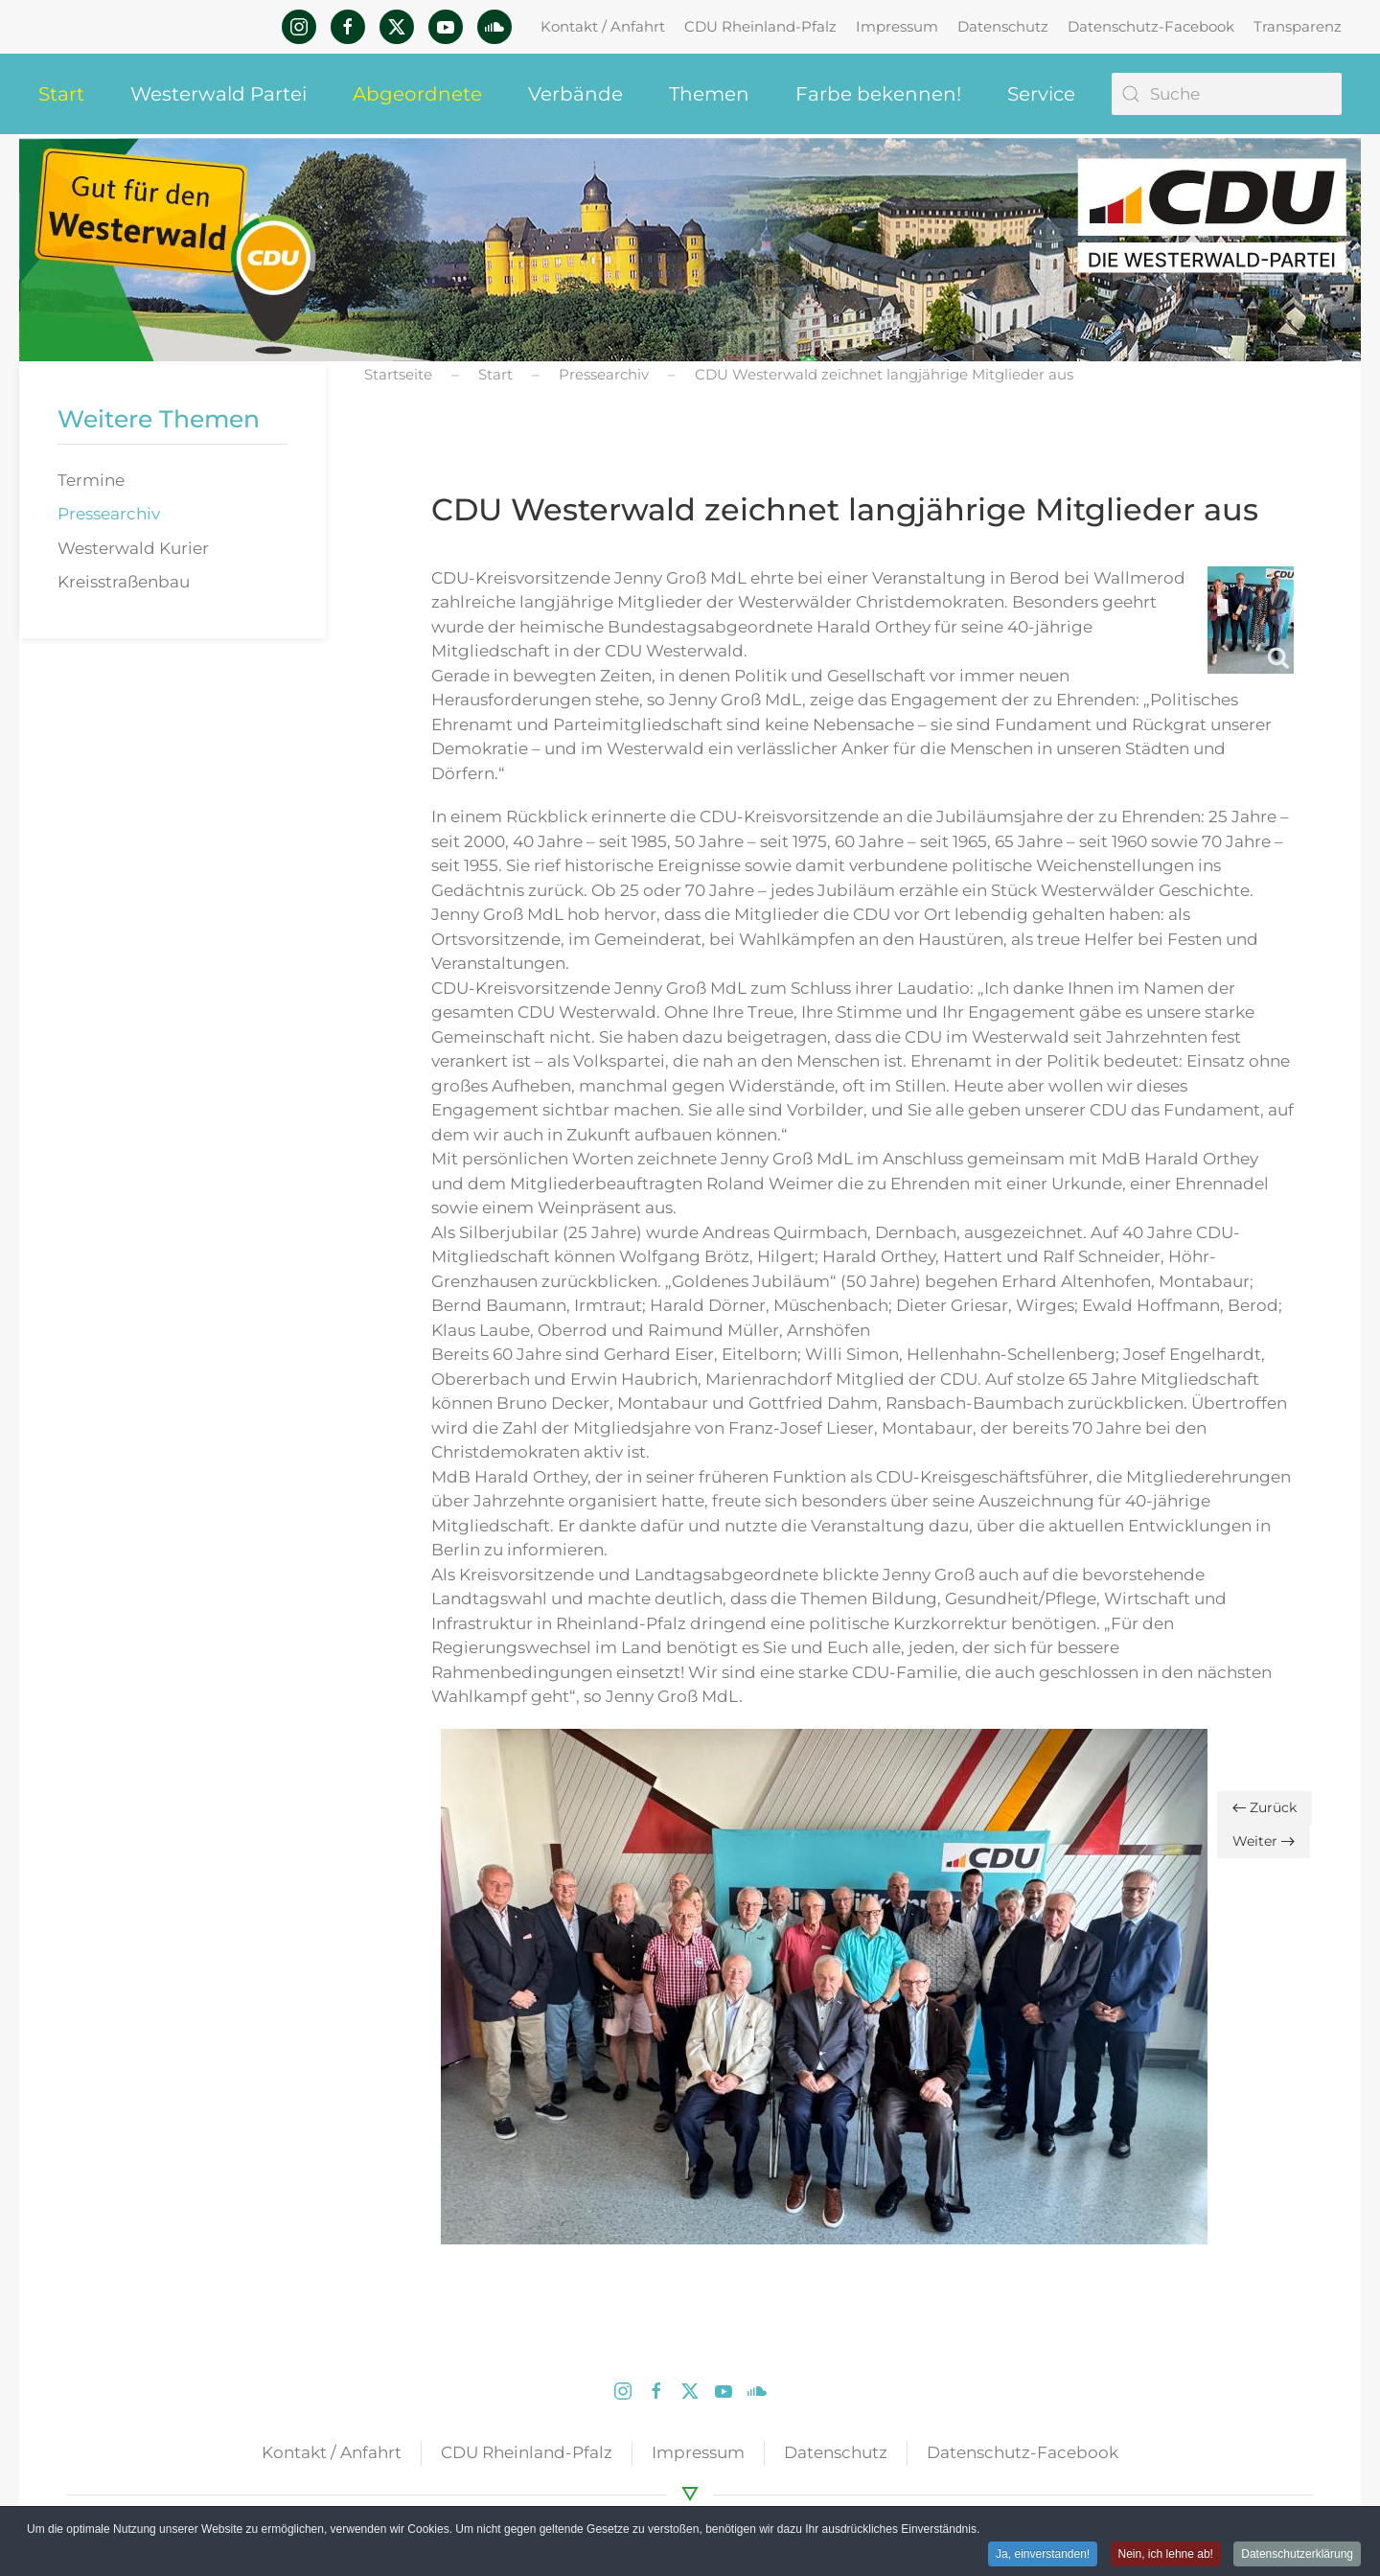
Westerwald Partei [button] (218, 93)
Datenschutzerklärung (1297, 2555)
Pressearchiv (109, 513)
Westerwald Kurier (133, 548)
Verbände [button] (575, 93)
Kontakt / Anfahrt (602, 26)
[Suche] (1227, 94)
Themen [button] (709, 93)
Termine (91, 480)
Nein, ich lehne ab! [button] (1165, 2555)
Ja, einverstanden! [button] (1043, 2555)
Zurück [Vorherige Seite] (1264, 1807)
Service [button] (1041, 93)
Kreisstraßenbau (124, 581)
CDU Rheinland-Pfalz (760, 26)
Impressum (897, 26)
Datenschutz (1002, 26)
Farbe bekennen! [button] (878, 93)
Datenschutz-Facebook (1151, 26)
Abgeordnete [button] (417, 93)
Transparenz (1298, 26)
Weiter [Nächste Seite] (1263, 1841)
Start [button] (61, 93)
